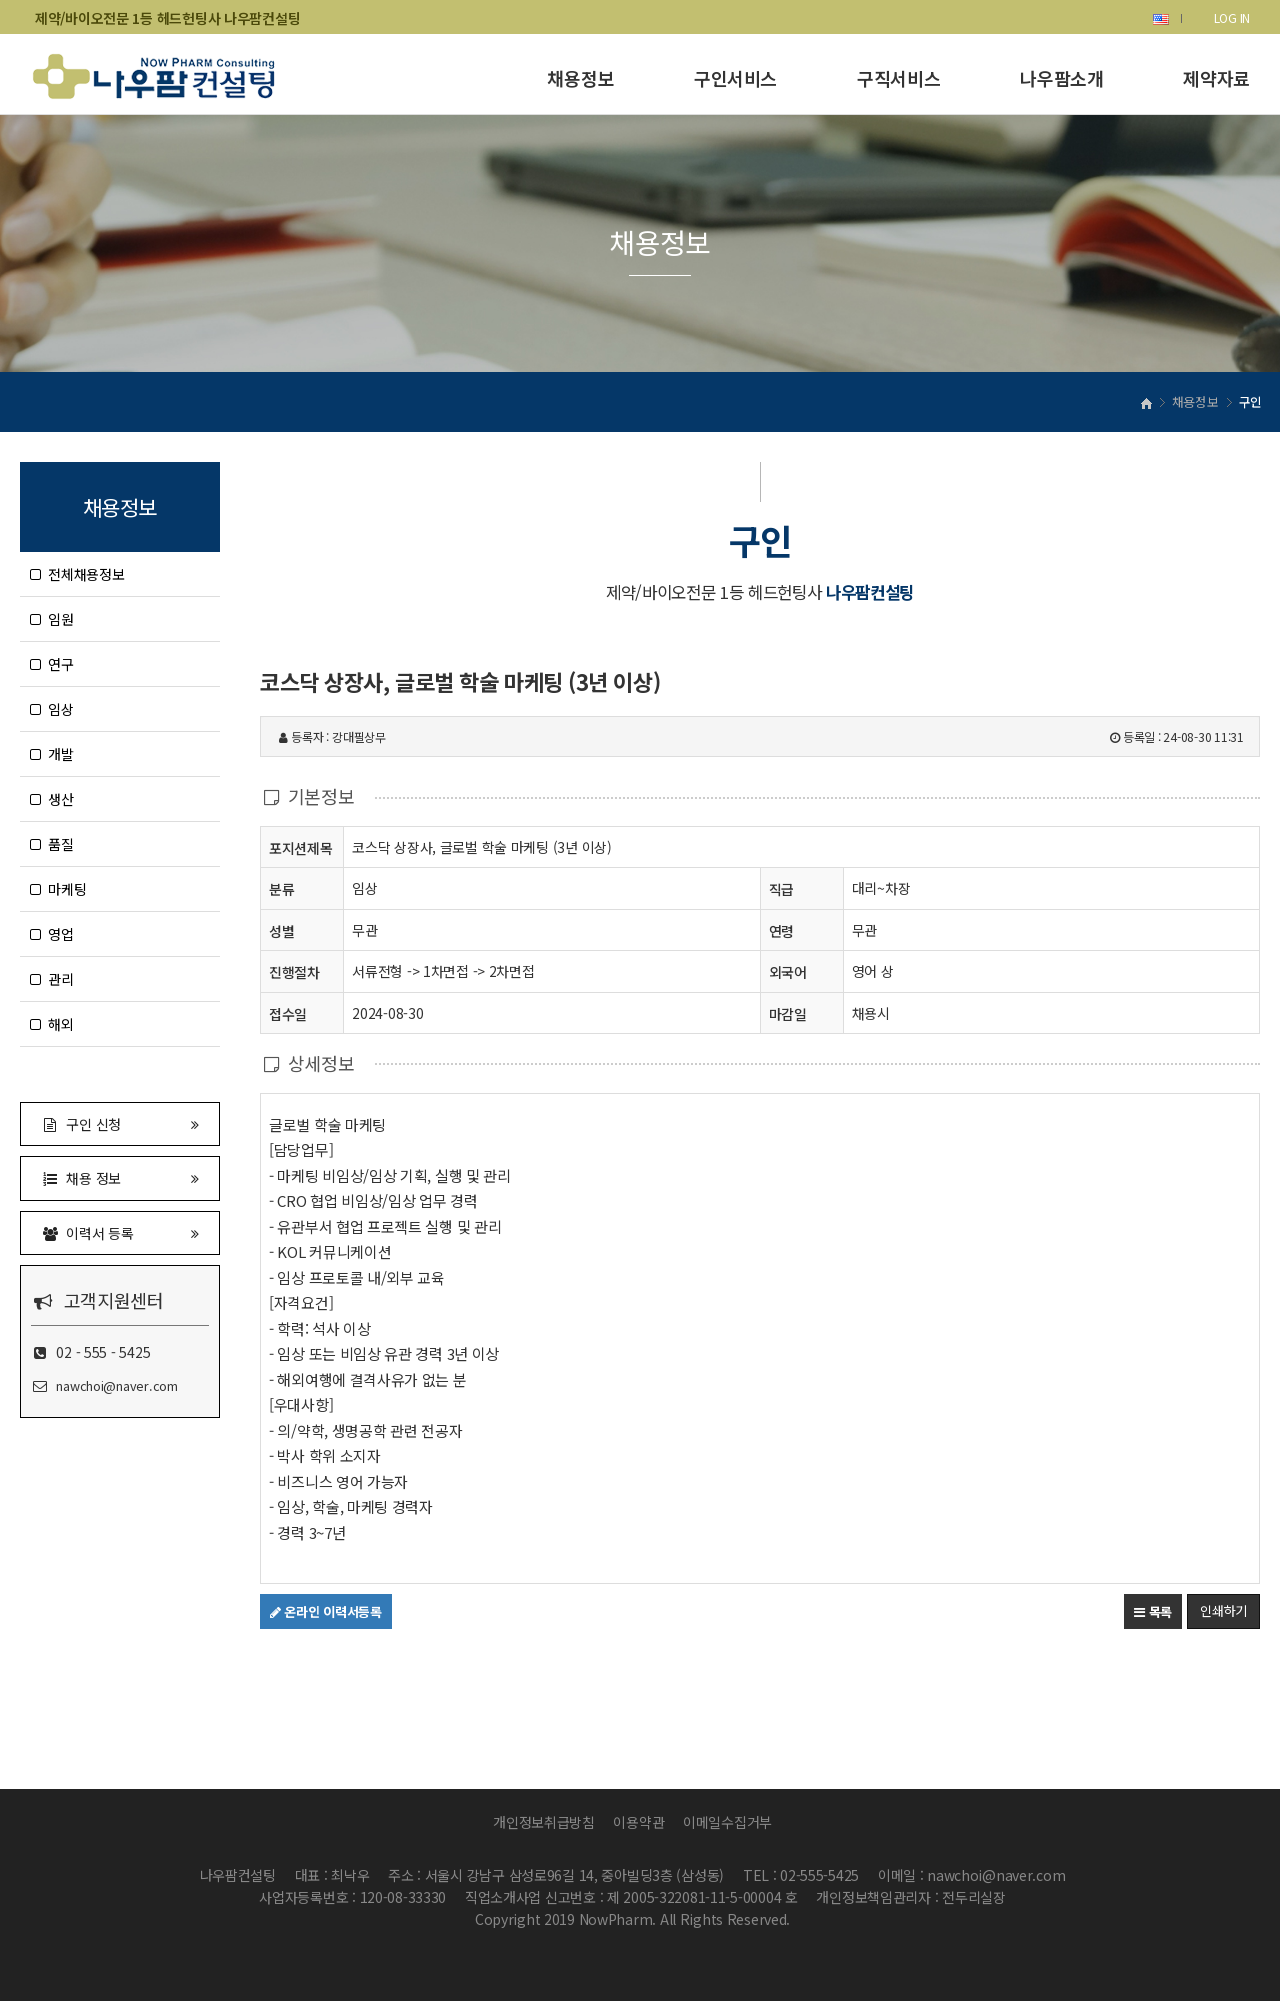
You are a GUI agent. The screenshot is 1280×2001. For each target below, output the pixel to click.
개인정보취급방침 (544, 1822)
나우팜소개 (1061, 78)
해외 (52, 1024)
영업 (52, 934)
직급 (781, 889)
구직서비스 (898, 78)
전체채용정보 (77, 574)
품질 (52, 844)
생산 (52, 799)
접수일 (288, 1013)
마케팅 (58, 889)
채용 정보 (120, 1177)
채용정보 (580, 78)
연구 (52, 664)
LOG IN (1232, 17)
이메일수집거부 (727, 1822)
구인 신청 (120, 1123)
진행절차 (294, 971)
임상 (52, 709)
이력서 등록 (120, 1232)
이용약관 (638, 1822)
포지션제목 (301, 847)
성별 (281, 930)
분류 (281, 888)
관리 (52, 979)
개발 (52, 754)
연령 (781, 931)
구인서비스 (735, 78)
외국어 (788, 972)
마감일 (788, 1014)
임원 (52, 619)
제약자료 (1216, 78)
